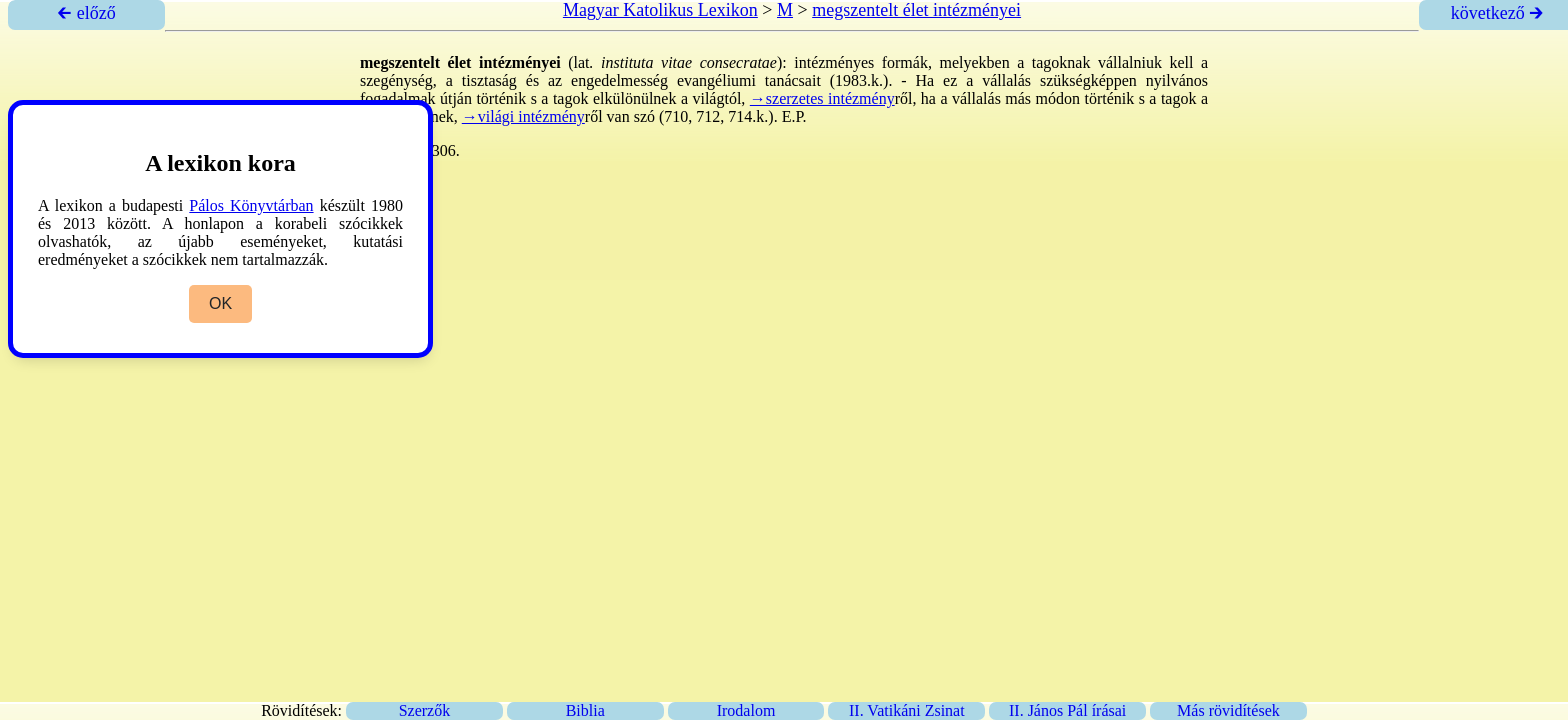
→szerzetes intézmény (822, 98)
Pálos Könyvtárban (251, 205)
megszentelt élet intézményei (916, 10)
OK (220, 303)
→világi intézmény (523, 116)
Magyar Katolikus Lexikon (660, 10)
